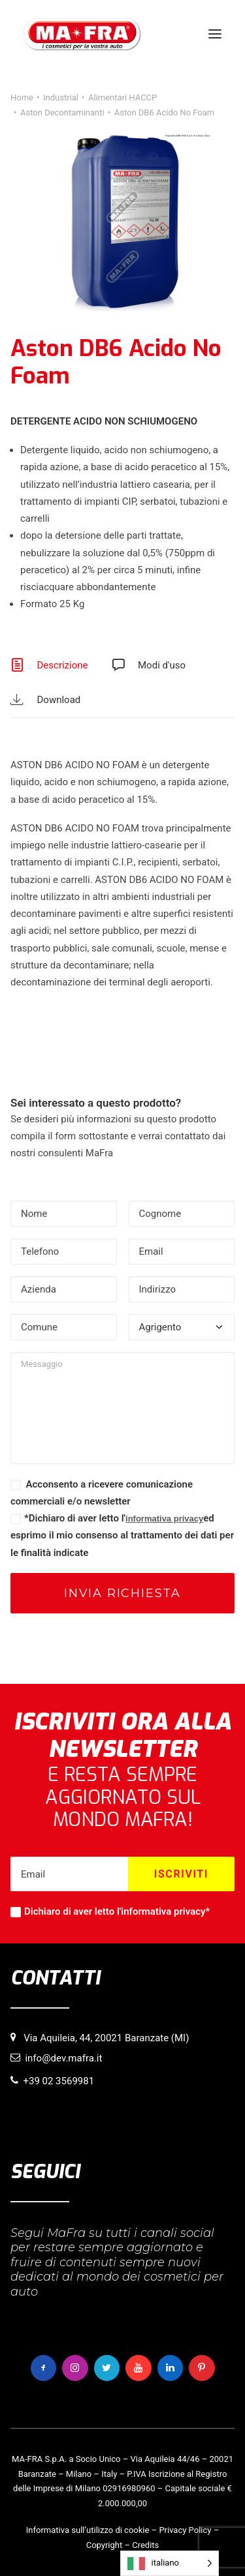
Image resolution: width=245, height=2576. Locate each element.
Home (21, 97)
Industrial (60, 97)
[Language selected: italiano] (169, 2563)
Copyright (104, 2545)
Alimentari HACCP (122, 97)
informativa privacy (164, 1518)
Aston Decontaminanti (62, 112)
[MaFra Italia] (82, 34)
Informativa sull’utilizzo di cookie (88, 2530)
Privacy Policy (185, 2530)
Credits (145, 2545)
